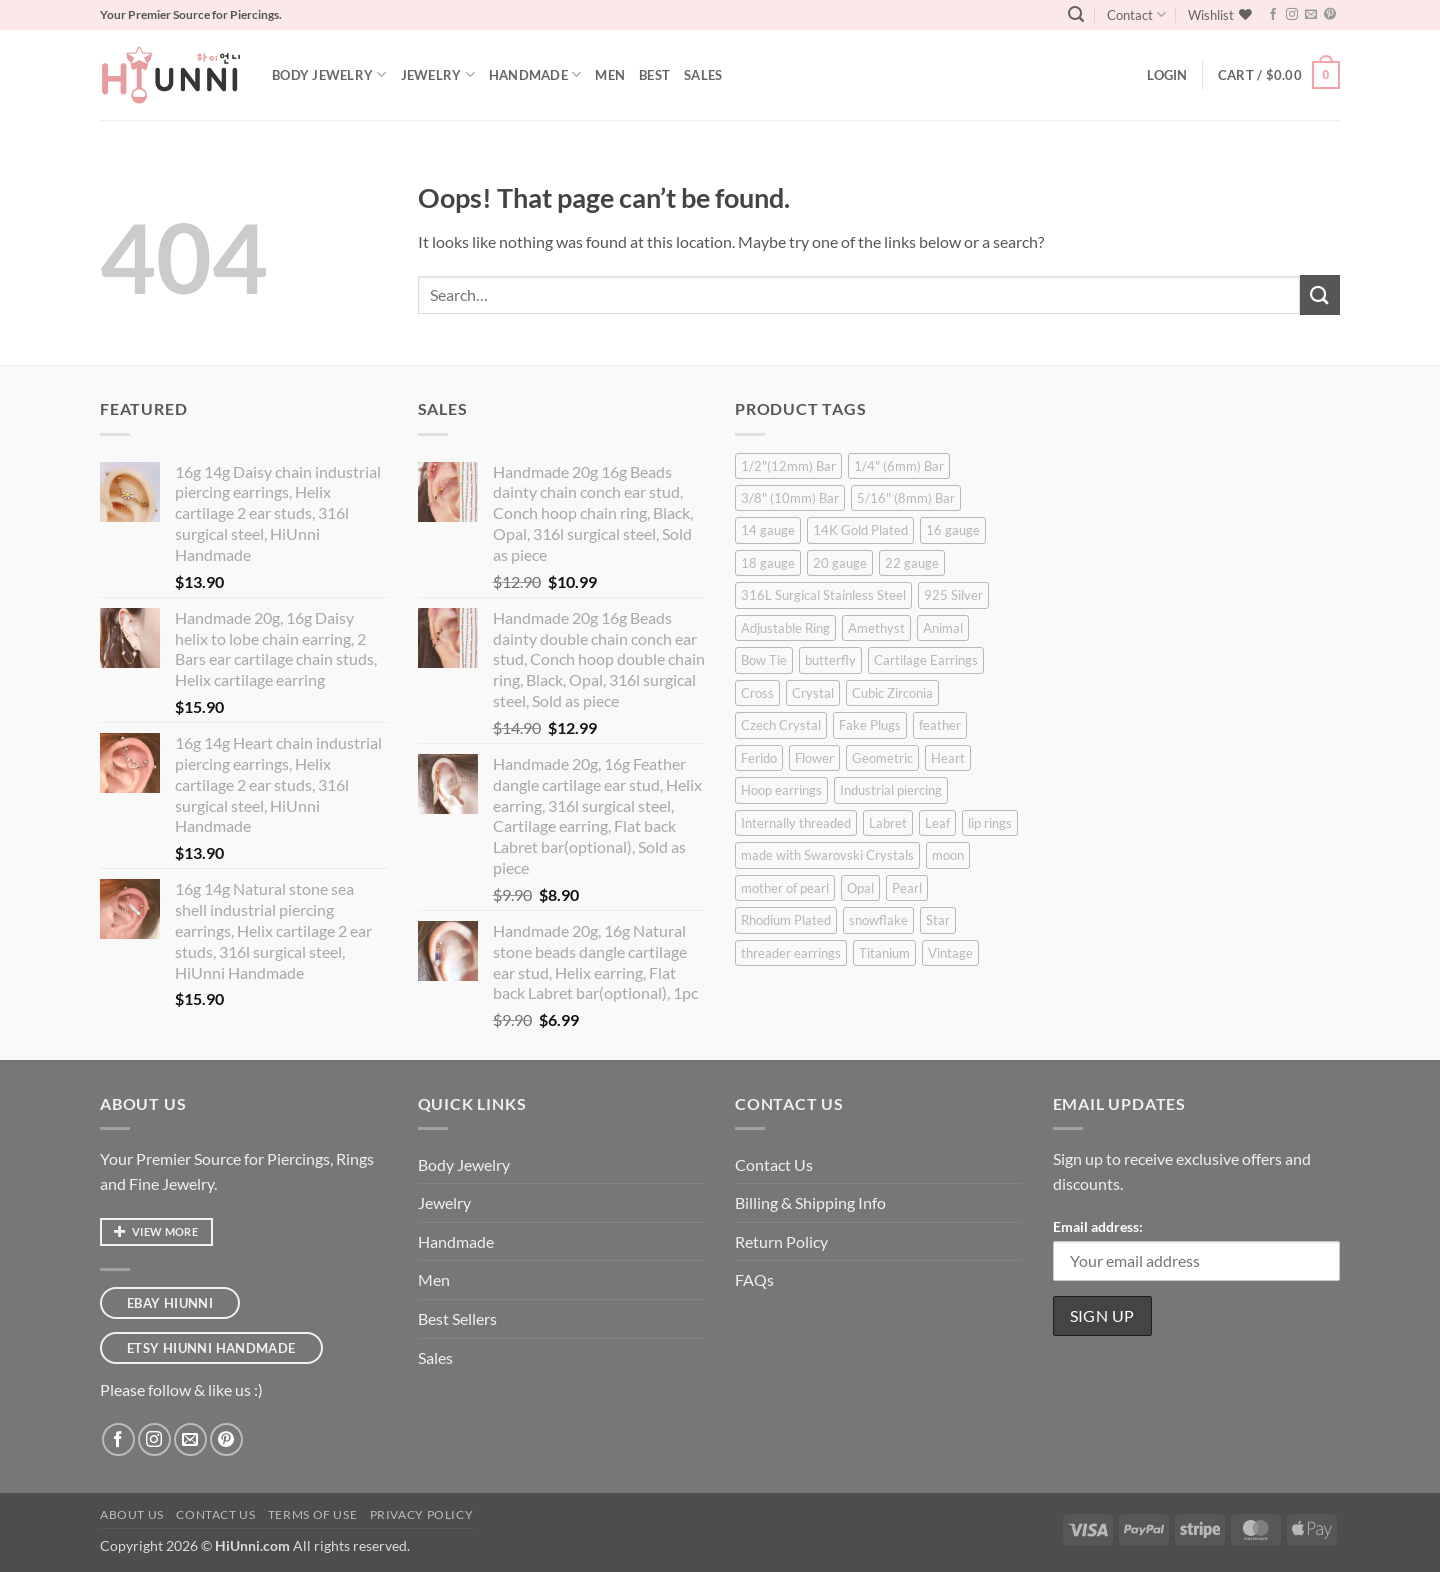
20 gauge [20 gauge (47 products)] (840, 563)
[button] (1076, 14)
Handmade (535, 74)
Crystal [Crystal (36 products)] (813, 693)
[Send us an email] (1311, 15)
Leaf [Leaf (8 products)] (937, 823)
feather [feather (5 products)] (940, 725)
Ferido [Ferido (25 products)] (759, 758)
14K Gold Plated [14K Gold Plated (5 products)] (860, 530)
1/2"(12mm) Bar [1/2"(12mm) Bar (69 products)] (788, 466)
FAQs (754, 1279)
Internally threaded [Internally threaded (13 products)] (796, 823)
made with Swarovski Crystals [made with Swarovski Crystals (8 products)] (827, 855)
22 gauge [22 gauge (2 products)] (912, 563)
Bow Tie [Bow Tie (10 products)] (764, 660)
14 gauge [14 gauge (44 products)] (768, 530)
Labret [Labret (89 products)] (888, 823)
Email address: (1098, 1226)
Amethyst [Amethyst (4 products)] (876, 628)
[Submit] (1320, 294)
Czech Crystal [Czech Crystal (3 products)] (781, 725)
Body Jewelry (329, 74)
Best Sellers (457, 1318)
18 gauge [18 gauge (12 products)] (768, 563)
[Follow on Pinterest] (1330, 15)
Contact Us (774, 1164)
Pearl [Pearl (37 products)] (907, 888)
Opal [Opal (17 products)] (860, 888)
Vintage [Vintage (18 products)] (950, 953)
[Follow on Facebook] (1273, 15)
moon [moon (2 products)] (948, 855)
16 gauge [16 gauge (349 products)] (953, 530)
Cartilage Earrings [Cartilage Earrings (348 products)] (926, 660)
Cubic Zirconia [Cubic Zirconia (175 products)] (892, 693)
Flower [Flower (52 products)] (814, 758)
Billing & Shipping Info (810, 1202)
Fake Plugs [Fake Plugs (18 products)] (870, 725)
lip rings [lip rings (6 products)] (990, 823)
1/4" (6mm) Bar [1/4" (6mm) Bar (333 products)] (899, 466)
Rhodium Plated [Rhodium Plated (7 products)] (786, 920)
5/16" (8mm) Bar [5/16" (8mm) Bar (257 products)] (906, 498)
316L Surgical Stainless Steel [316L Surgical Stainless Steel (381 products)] (823, 595)
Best (654, 75)
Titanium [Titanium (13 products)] (884, 953)
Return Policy (781, 1241)
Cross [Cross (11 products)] (757, 693)
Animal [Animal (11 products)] (943, 628)
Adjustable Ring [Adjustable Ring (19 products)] (785, 628)
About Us (132, 1514)
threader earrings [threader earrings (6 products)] (791, 953)
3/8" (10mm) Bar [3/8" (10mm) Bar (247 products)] (790, 498)
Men (610, 75)
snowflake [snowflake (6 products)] (878, 920)
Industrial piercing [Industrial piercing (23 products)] (891, 790)
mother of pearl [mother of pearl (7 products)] (785, 888)
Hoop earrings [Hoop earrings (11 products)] (781, 790)
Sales (703, 75)
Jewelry (438, 74)
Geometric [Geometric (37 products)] (882, 758)
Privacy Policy (422, 1514)
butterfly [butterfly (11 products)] (830, 660)
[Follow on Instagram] (1292, 15)
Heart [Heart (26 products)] (948, 758)
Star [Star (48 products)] (938, 920)
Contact (1136, 14)
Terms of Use (312, 1514)
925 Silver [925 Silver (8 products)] (953, 595)
